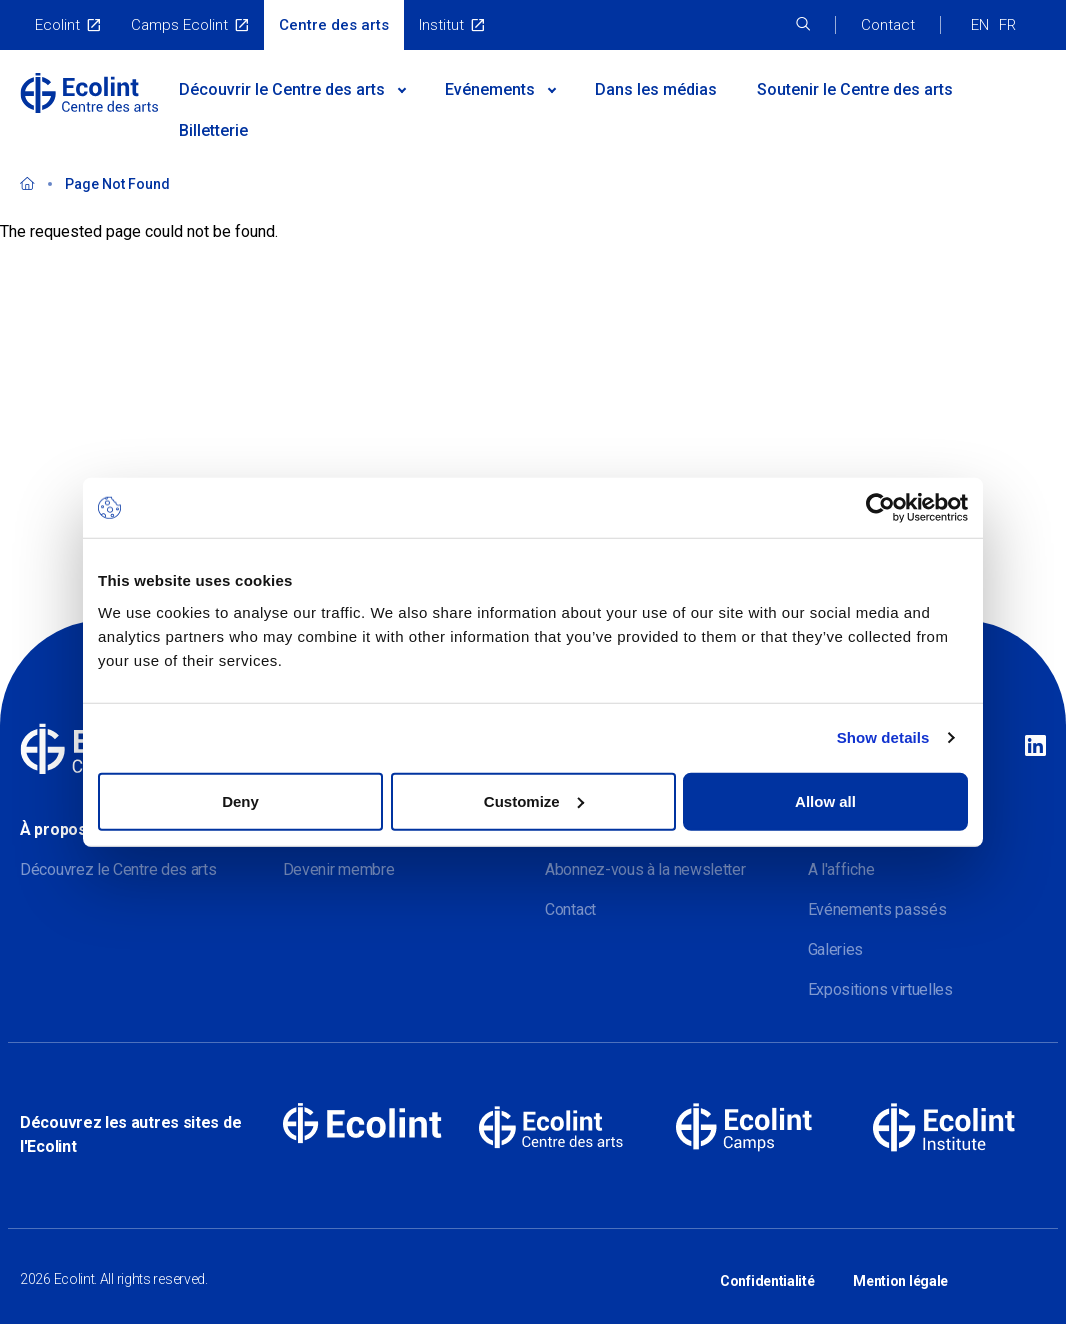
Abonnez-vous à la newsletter (645, 869)
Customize (534, 800)
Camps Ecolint (179, 25)
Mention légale (900, 1272)
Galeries (836, 949)
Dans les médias (656, 89)
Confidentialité (767, 1272)
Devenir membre (339, 869)
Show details (883, 737)
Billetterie (213, 130)
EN (980, 25)
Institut (441, 25)
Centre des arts (334, 25)
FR (1007, 25)
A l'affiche (841, 869)
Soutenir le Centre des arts (855, 89)
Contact (888, 25)
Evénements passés (877, 909)
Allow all (825, 800)
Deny (240, 800)
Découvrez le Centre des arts (118, 869)
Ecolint (57, 25)
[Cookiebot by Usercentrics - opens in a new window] (880, 508)
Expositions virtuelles (880, 989)
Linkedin (1035, 747)
